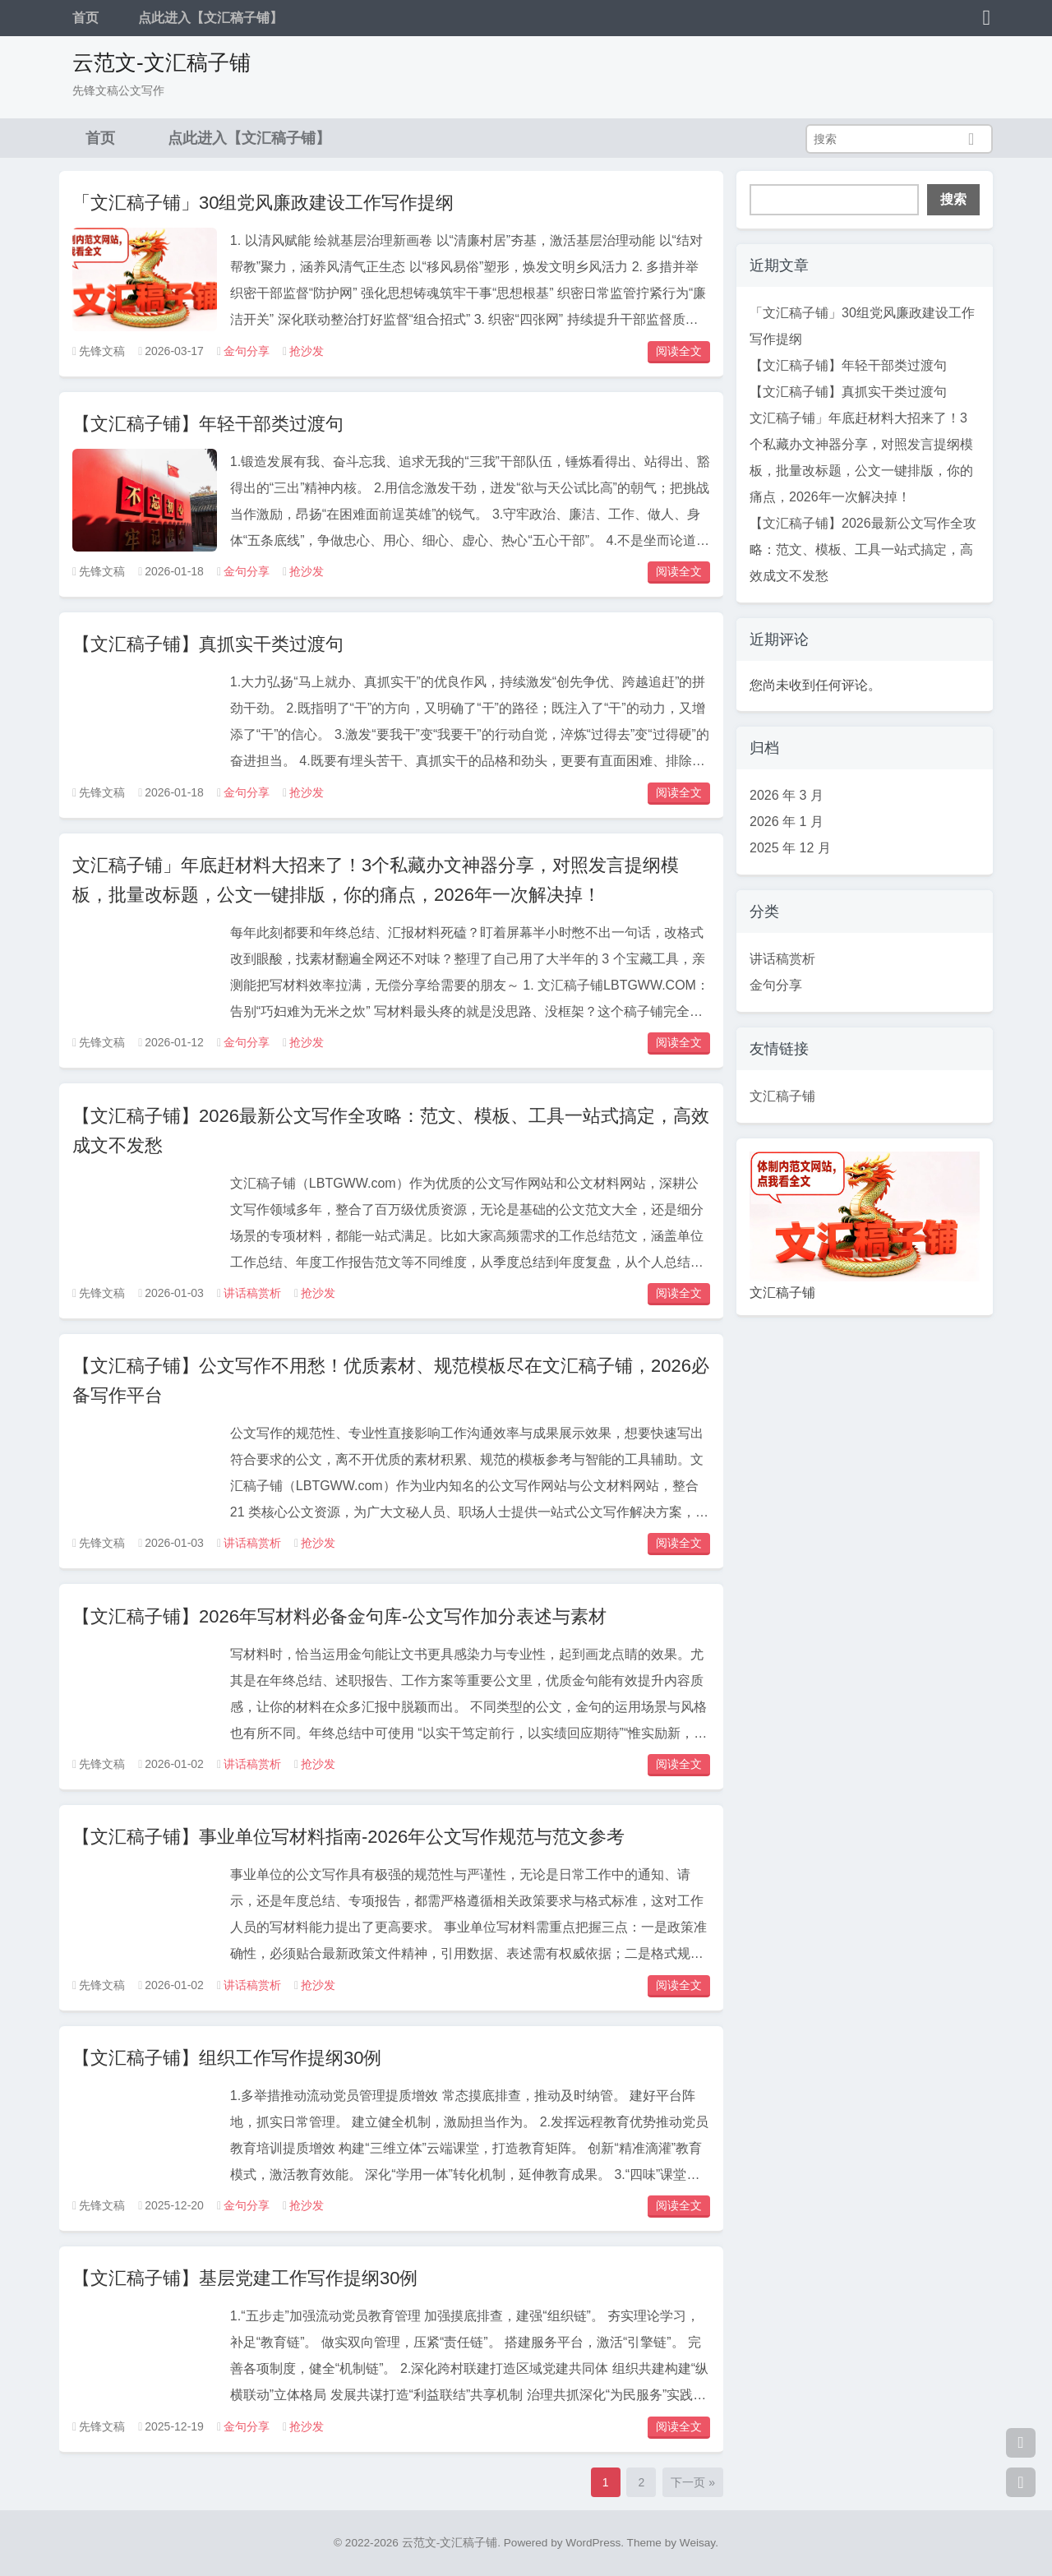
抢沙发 (306, 351)
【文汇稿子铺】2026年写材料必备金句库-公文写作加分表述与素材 (339, 1616)
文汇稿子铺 (782, 1096)
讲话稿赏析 (252, 1293)
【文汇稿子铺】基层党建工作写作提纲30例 (245, 2278)
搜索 (953, 199)
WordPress (593, 2543)
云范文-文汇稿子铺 (161, 62)
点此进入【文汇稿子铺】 (210, 18)
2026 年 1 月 (787, 822)
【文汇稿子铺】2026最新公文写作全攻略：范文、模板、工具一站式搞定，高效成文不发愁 (863, 549)
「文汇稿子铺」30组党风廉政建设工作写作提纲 (263, 202)
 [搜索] (971, 139)
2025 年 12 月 (790, 848)
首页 (85, 18)
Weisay (697, 2543)
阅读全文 (679, 351)
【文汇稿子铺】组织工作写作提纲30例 (226, 2057)
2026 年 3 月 (787, 795)
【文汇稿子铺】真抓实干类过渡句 (208, 644)
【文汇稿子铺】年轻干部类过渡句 (208, 423)
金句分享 (247, 351)
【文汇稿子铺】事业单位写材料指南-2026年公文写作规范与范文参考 (348, 1836)
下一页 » (693, 2482)
